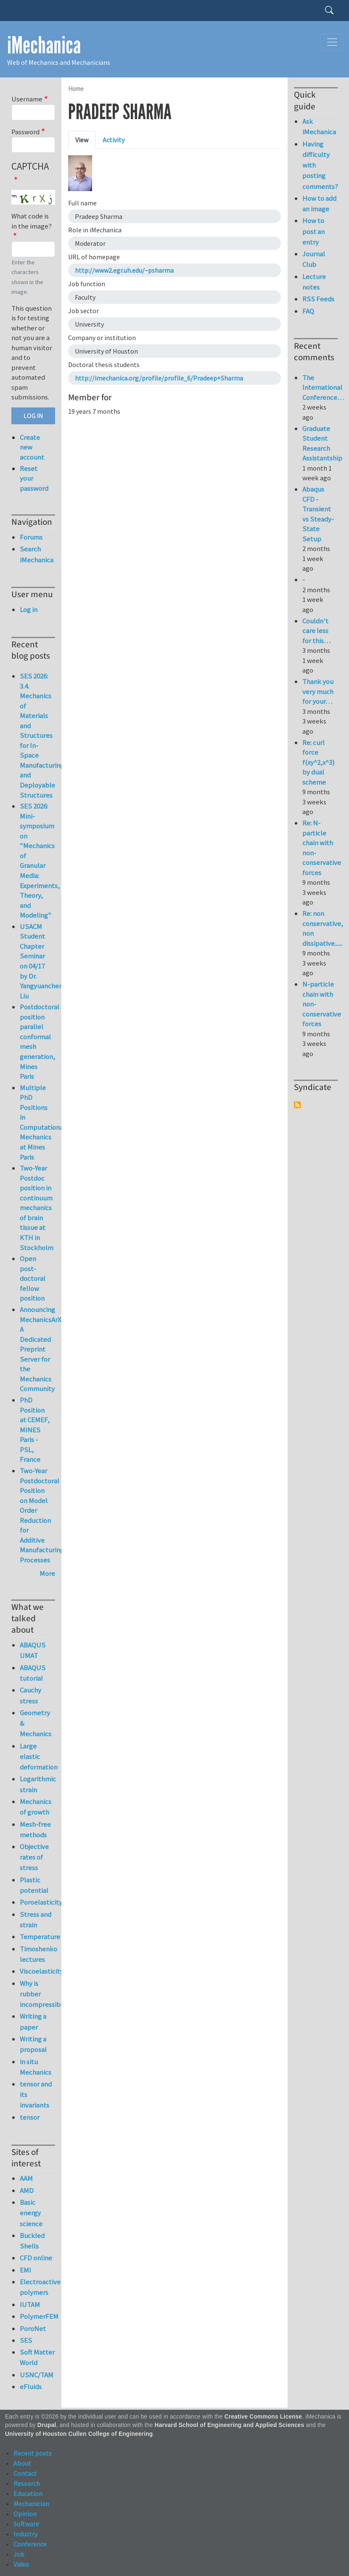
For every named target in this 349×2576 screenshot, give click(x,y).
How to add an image (319, 203)
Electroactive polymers (37, 2287)
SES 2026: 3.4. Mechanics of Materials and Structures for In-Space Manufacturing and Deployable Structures (42, 735)
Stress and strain (35, 1919)
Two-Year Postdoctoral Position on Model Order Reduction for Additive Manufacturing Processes (42, 1515)
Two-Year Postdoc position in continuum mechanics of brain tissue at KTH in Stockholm (36, 1207)
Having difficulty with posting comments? (320, 165)
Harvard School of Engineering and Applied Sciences (229, 2425)
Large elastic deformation (37, 1756)
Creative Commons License (263, 2417)
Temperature (37, 1936)
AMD (27, 2190)
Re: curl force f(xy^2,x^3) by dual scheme (318, 762)
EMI (25, 2270)
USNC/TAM (36, 2374)
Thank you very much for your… (317, 691)
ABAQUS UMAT (32, 1650)
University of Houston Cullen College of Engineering (79, 2434)
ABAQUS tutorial (32, 1673)
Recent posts (32, 2453)
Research (26, 2483)
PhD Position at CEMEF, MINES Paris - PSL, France (35, 1429)
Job (18, 2554)
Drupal (46, 2425)
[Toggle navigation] (332, 42)
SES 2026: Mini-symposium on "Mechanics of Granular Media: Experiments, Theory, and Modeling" (40, 860)
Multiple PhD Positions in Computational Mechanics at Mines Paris (42, 1122)
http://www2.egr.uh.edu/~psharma (124, 270)
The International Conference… (323, 387)
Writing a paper (33, 2021)
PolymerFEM (37, 2316)
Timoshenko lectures (37, 1954)
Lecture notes (314, 282)
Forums (31, 537)
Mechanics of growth (35, 1807)
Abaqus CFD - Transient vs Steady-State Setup (318, 513)
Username (26, 99)
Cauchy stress (30, 1695)
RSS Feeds (318, 298)
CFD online (36, 2257)
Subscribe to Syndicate (297, 1105)
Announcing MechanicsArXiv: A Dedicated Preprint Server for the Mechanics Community (44, 1349)
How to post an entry (313, 231)
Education (27, 2493)
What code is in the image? (31, 221)
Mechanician (31, 2503)
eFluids (31, 2386)
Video (21, 2564)
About (22, 2463)
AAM (26, 2178)
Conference (30, 2544)
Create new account (32, 447)
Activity (113, 140)
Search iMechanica (36, 554)
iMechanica (44, 45)
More (47, 1573)
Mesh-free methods (35, 1829)
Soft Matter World (37, 2357)
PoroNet (33, 2328)
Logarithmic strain (37, 1784)
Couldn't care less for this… (316, 630)
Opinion (25, 2513)
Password (25, 131)
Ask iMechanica (319, 126)
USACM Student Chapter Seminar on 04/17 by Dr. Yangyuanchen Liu (41, 961)
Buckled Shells (32, 2241)
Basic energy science (31, 2213)
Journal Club (313, 259)
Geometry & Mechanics (35, 1723)
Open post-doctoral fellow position (32, 1278)
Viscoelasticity (37, 1971)
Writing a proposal (33, 2044)
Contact (25, 2473)
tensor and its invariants (36, 2094)
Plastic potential (34, 1885)
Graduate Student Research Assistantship (322, 443)
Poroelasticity (37, 1902)
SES (26, 2340)
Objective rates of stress (34, 1857)
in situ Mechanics (35, 2067)
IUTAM (30, 2304)
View (81, 140)
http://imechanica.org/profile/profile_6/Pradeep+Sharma (159, 378)
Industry (25, 2534)
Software (26, 2524)
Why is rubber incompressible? (37, 1994)
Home (76, 89)
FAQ (308, 311)
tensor (30, 2117)
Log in (28, 609)
